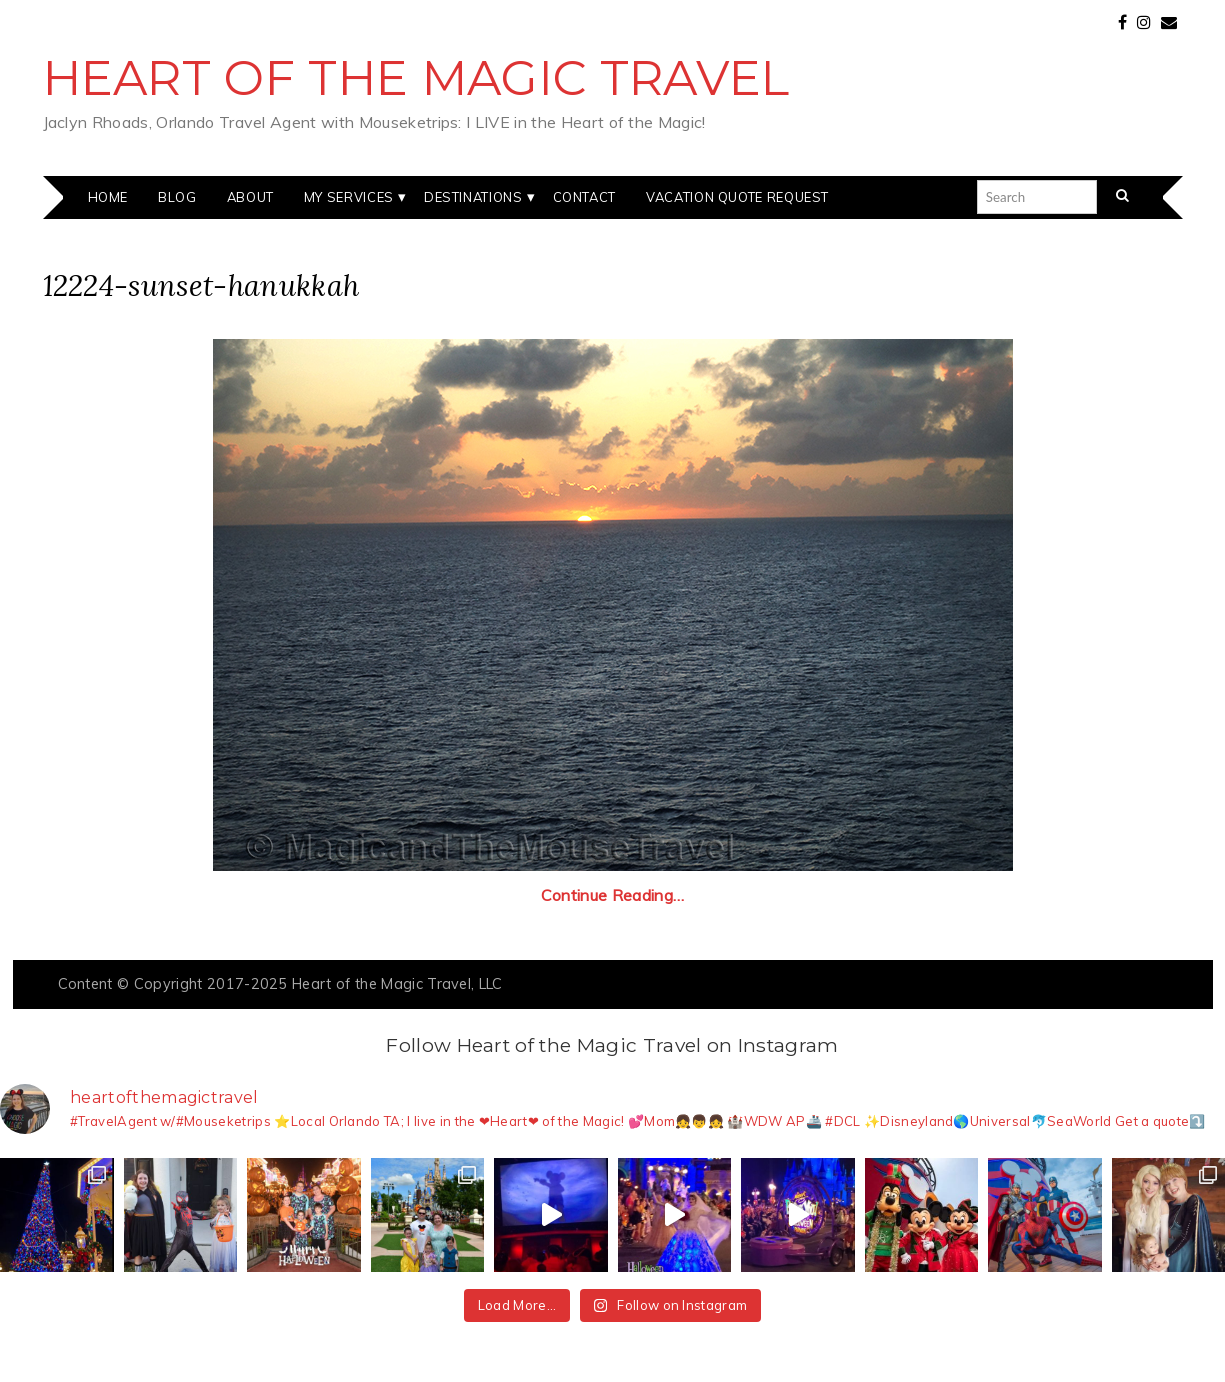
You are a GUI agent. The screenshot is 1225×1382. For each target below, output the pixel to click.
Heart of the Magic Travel (416, 78)
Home (108, 197)
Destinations (473, 197)
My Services (349, 197)
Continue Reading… (612, 895)
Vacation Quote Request (737, 197)
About (250, 197)
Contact (584, 197)
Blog (177, 197)
